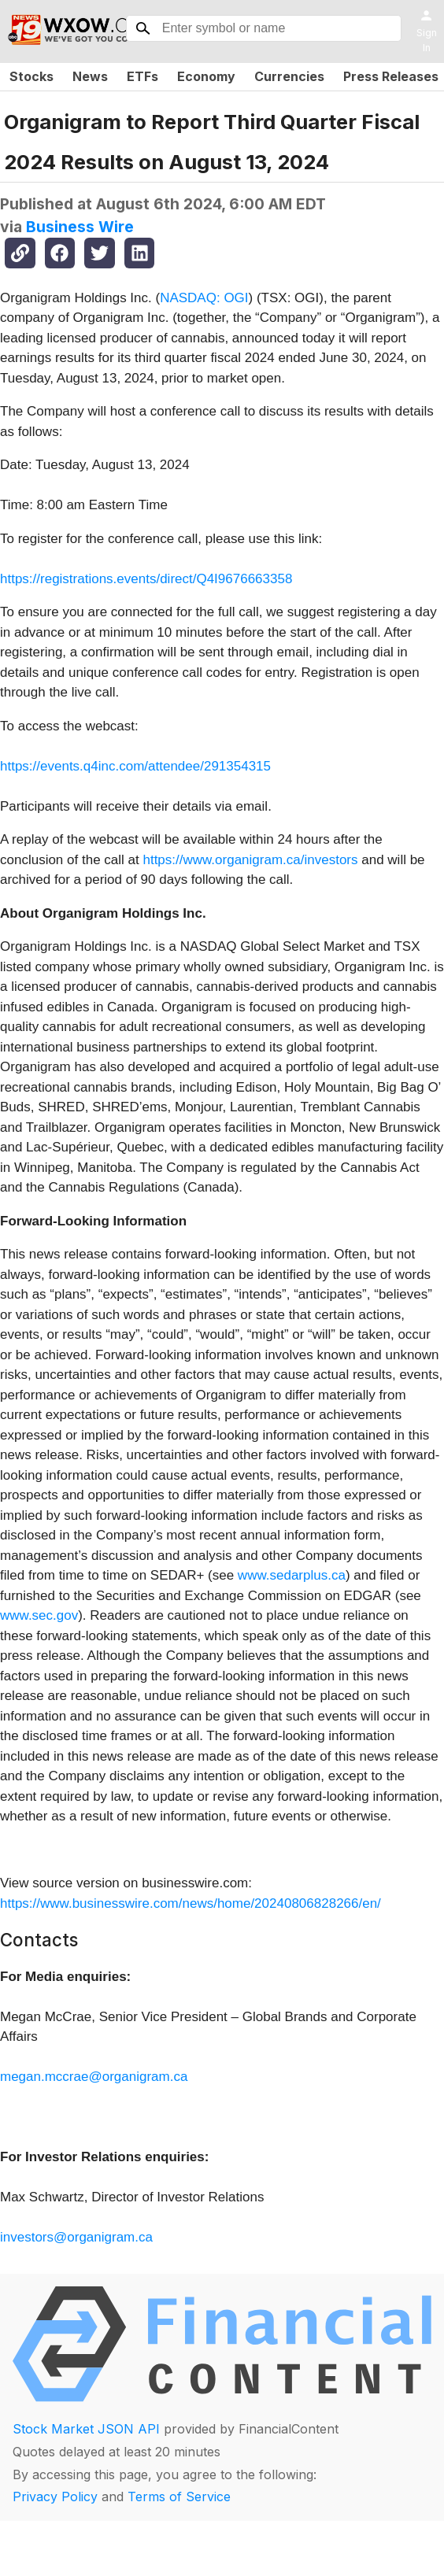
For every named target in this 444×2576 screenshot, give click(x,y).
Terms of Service (179, 2496)
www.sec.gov (39, 1615)
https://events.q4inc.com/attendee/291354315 (135, 766)
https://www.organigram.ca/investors (249, 859)
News (90, 76)
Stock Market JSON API (86, 2429)
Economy (206, 76)
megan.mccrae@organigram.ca (93, 2076)
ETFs (142, 76)
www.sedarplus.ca (292, 1575)
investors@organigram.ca (76, 2237)
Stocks (31, 76)
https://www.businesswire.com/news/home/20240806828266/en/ (190, 1903)
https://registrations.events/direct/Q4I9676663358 (146, 578)
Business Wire (80, 226)
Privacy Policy (55, 2496)
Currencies (289, 76)
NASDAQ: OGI (204, 297)
